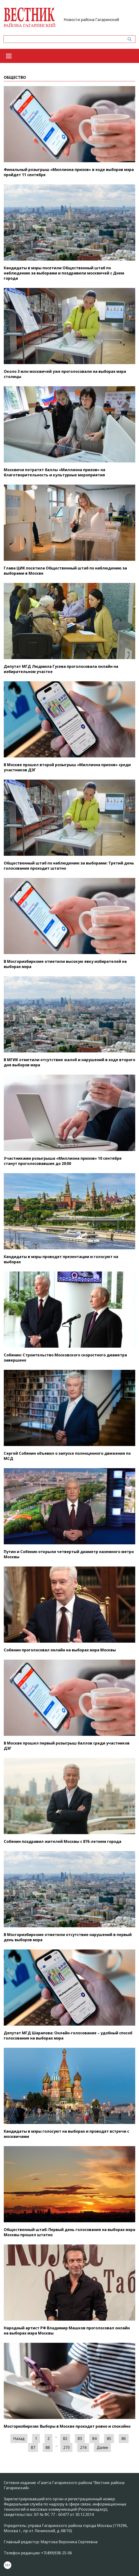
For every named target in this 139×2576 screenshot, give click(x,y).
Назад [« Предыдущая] (19, 2438)
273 (66, 2447)
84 (94, 2438)
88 (48, 2447)
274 (83, 2447)
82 (65, 2438)
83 (80, 2438)
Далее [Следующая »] (102, 2447)
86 (124, 2438)
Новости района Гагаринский (91, 19)
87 (33, 2447)
